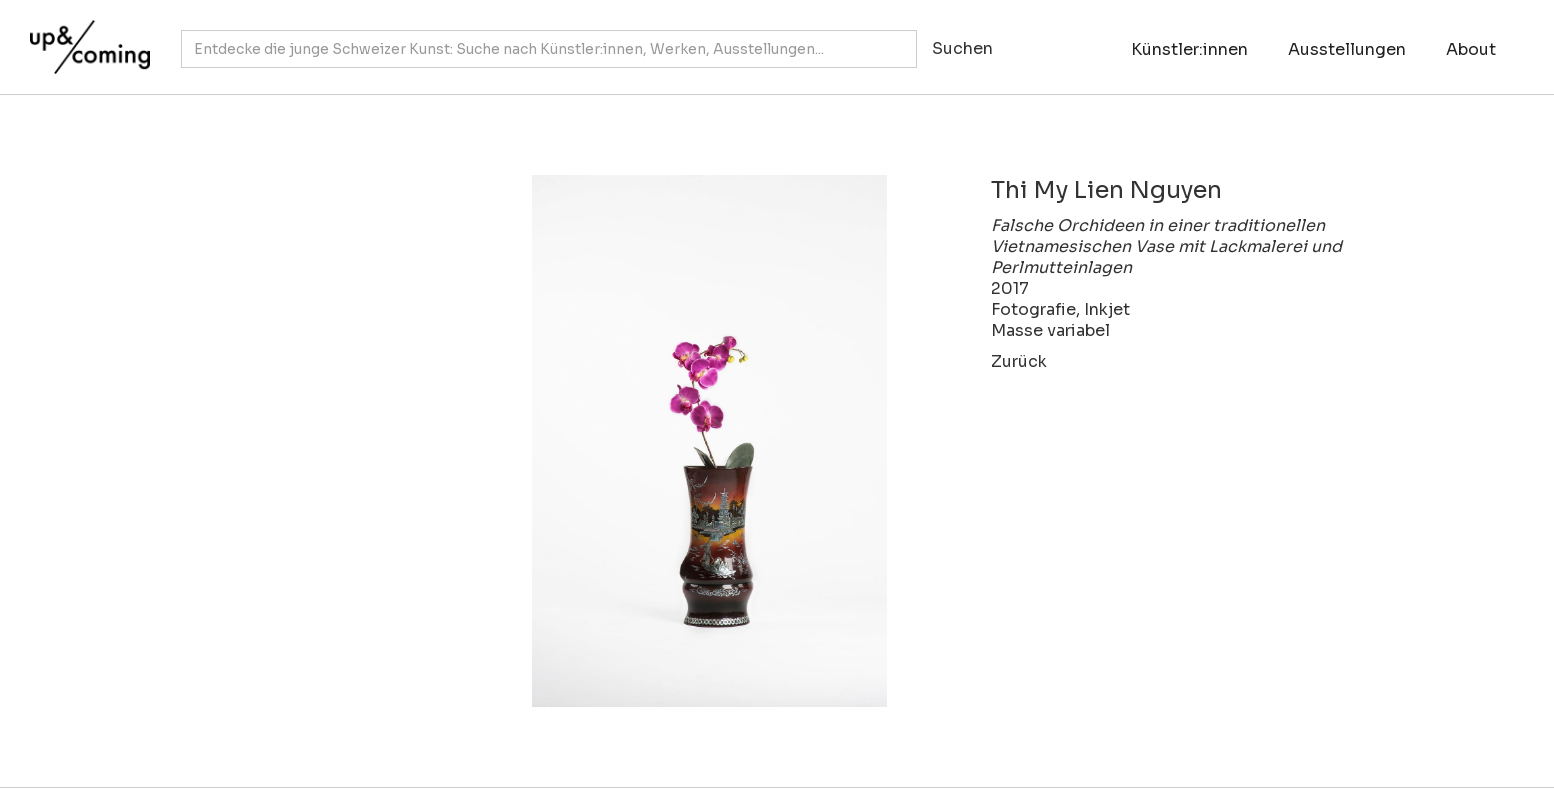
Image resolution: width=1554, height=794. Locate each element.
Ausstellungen (1347, 49)
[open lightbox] (582, 441)
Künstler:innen (1189, 49)
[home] (85, 37)
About (1471, 49)
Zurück (1019, 361)
